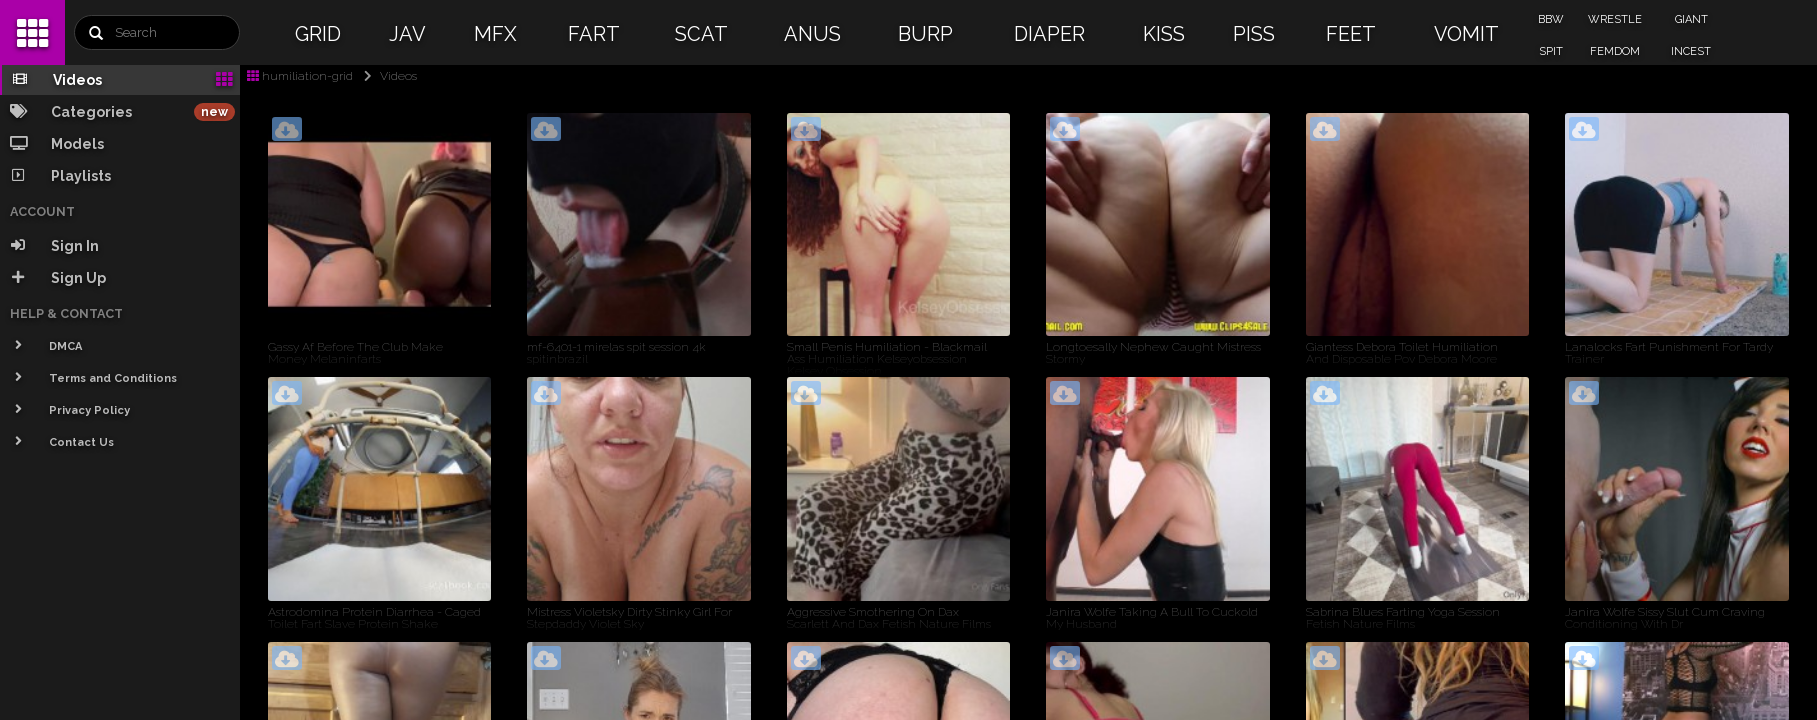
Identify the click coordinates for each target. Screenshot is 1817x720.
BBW (1551, 19)
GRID (318, 34)
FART (594, 34)
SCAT (701, 34)
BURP (925, 34)
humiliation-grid (300, 76)
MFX (495, 34)
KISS (1164, 34)
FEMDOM (1615, 51)
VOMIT (1466, 34)
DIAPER (1049, 34)
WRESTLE (1615, 19)
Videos (386, 76)
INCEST (1691, 51)
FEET (1351, 34)
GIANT (1691, 19)
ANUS (812, 34)
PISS (1254, 34)
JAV (407, 34)
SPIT (1551, 51)
